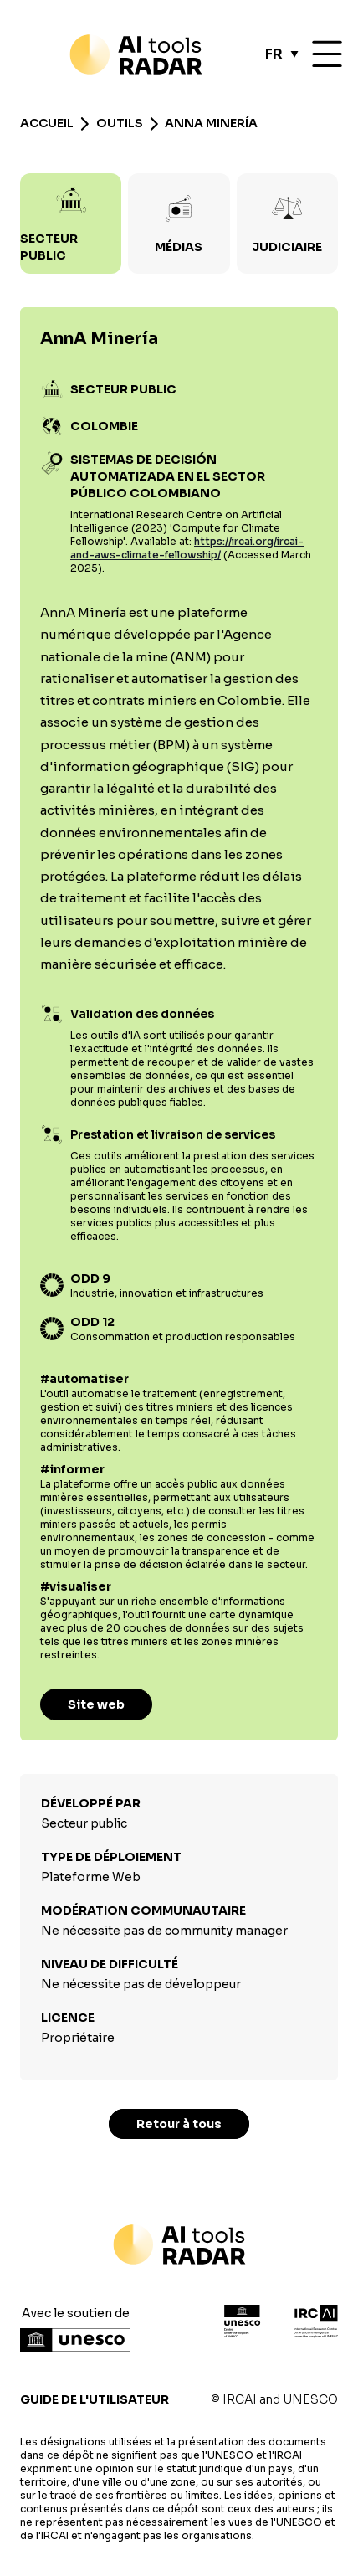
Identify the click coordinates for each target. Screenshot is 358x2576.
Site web (96, 1704)
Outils (119, 123)
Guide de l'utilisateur (94, 2399)
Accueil (47, 123)
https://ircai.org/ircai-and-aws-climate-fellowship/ (187, 548)
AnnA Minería (211, 123)
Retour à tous (179, 2123)
